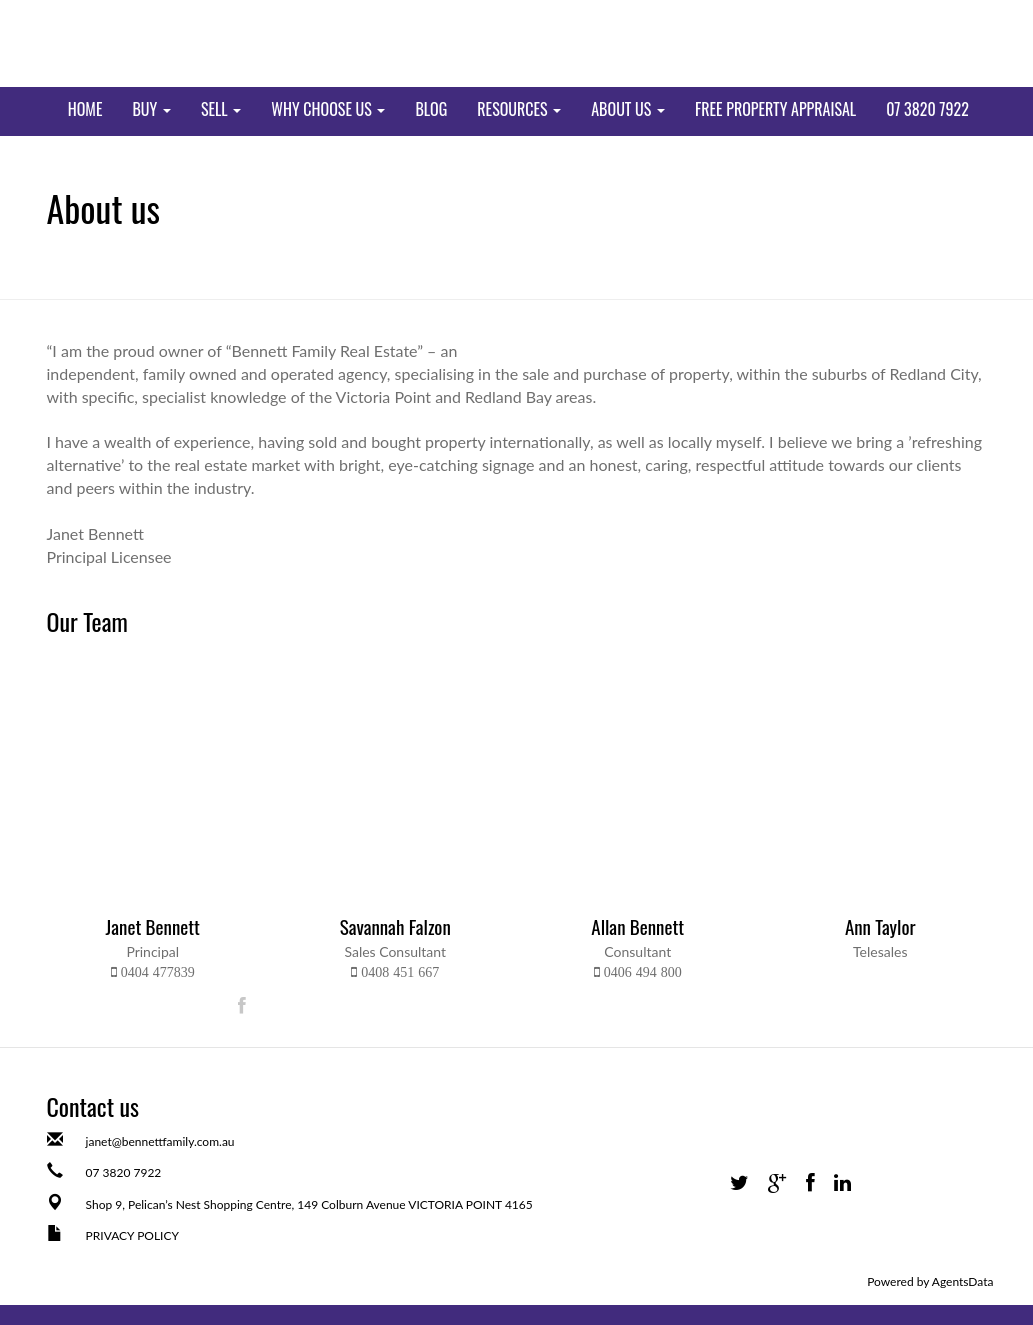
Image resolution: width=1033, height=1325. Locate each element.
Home (85, 109)
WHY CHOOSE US (328, 109)
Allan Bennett (637, 926)
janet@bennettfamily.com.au (160, 1141)
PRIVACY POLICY (132, 1235)
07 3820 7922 (927, 109)
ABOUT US (628, 109)
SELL (221, 109)
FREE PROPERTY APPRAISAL (775, 109)
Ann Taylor (880, 926)
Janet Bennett (153, 926)
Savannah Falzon (395, 926)
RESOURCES (519, 109)
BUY (151, 109)
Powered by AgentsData (930, 1281)
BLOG (431, 109)
